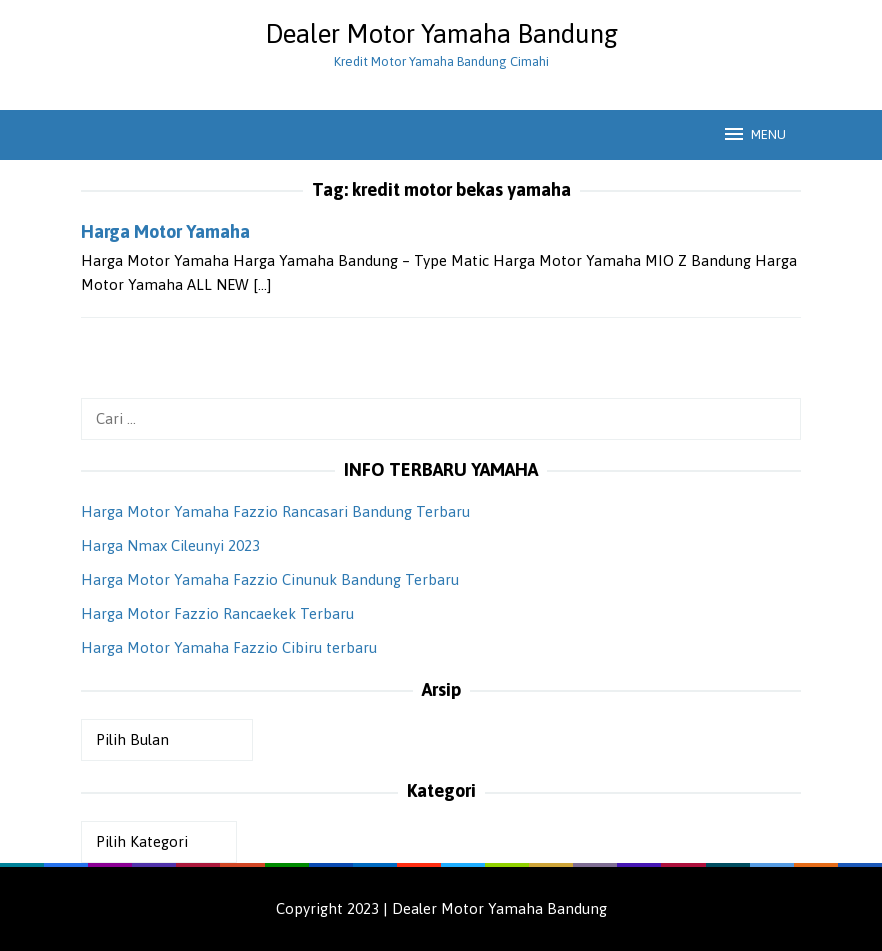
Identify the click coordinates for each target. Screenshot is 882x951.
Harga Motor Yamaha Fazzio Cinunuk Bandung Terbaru (270, 579)
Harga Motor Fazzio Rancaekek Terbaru (217, 613)
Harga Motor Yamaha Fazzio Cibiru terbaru (229, 647)
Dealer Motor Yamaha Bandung (441, 34)
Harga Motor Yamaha (165, 231)
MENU (754, 134)
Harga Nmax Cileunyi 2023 (170, 545)
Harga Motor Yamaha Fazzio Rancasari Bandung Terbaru (275, 511)
